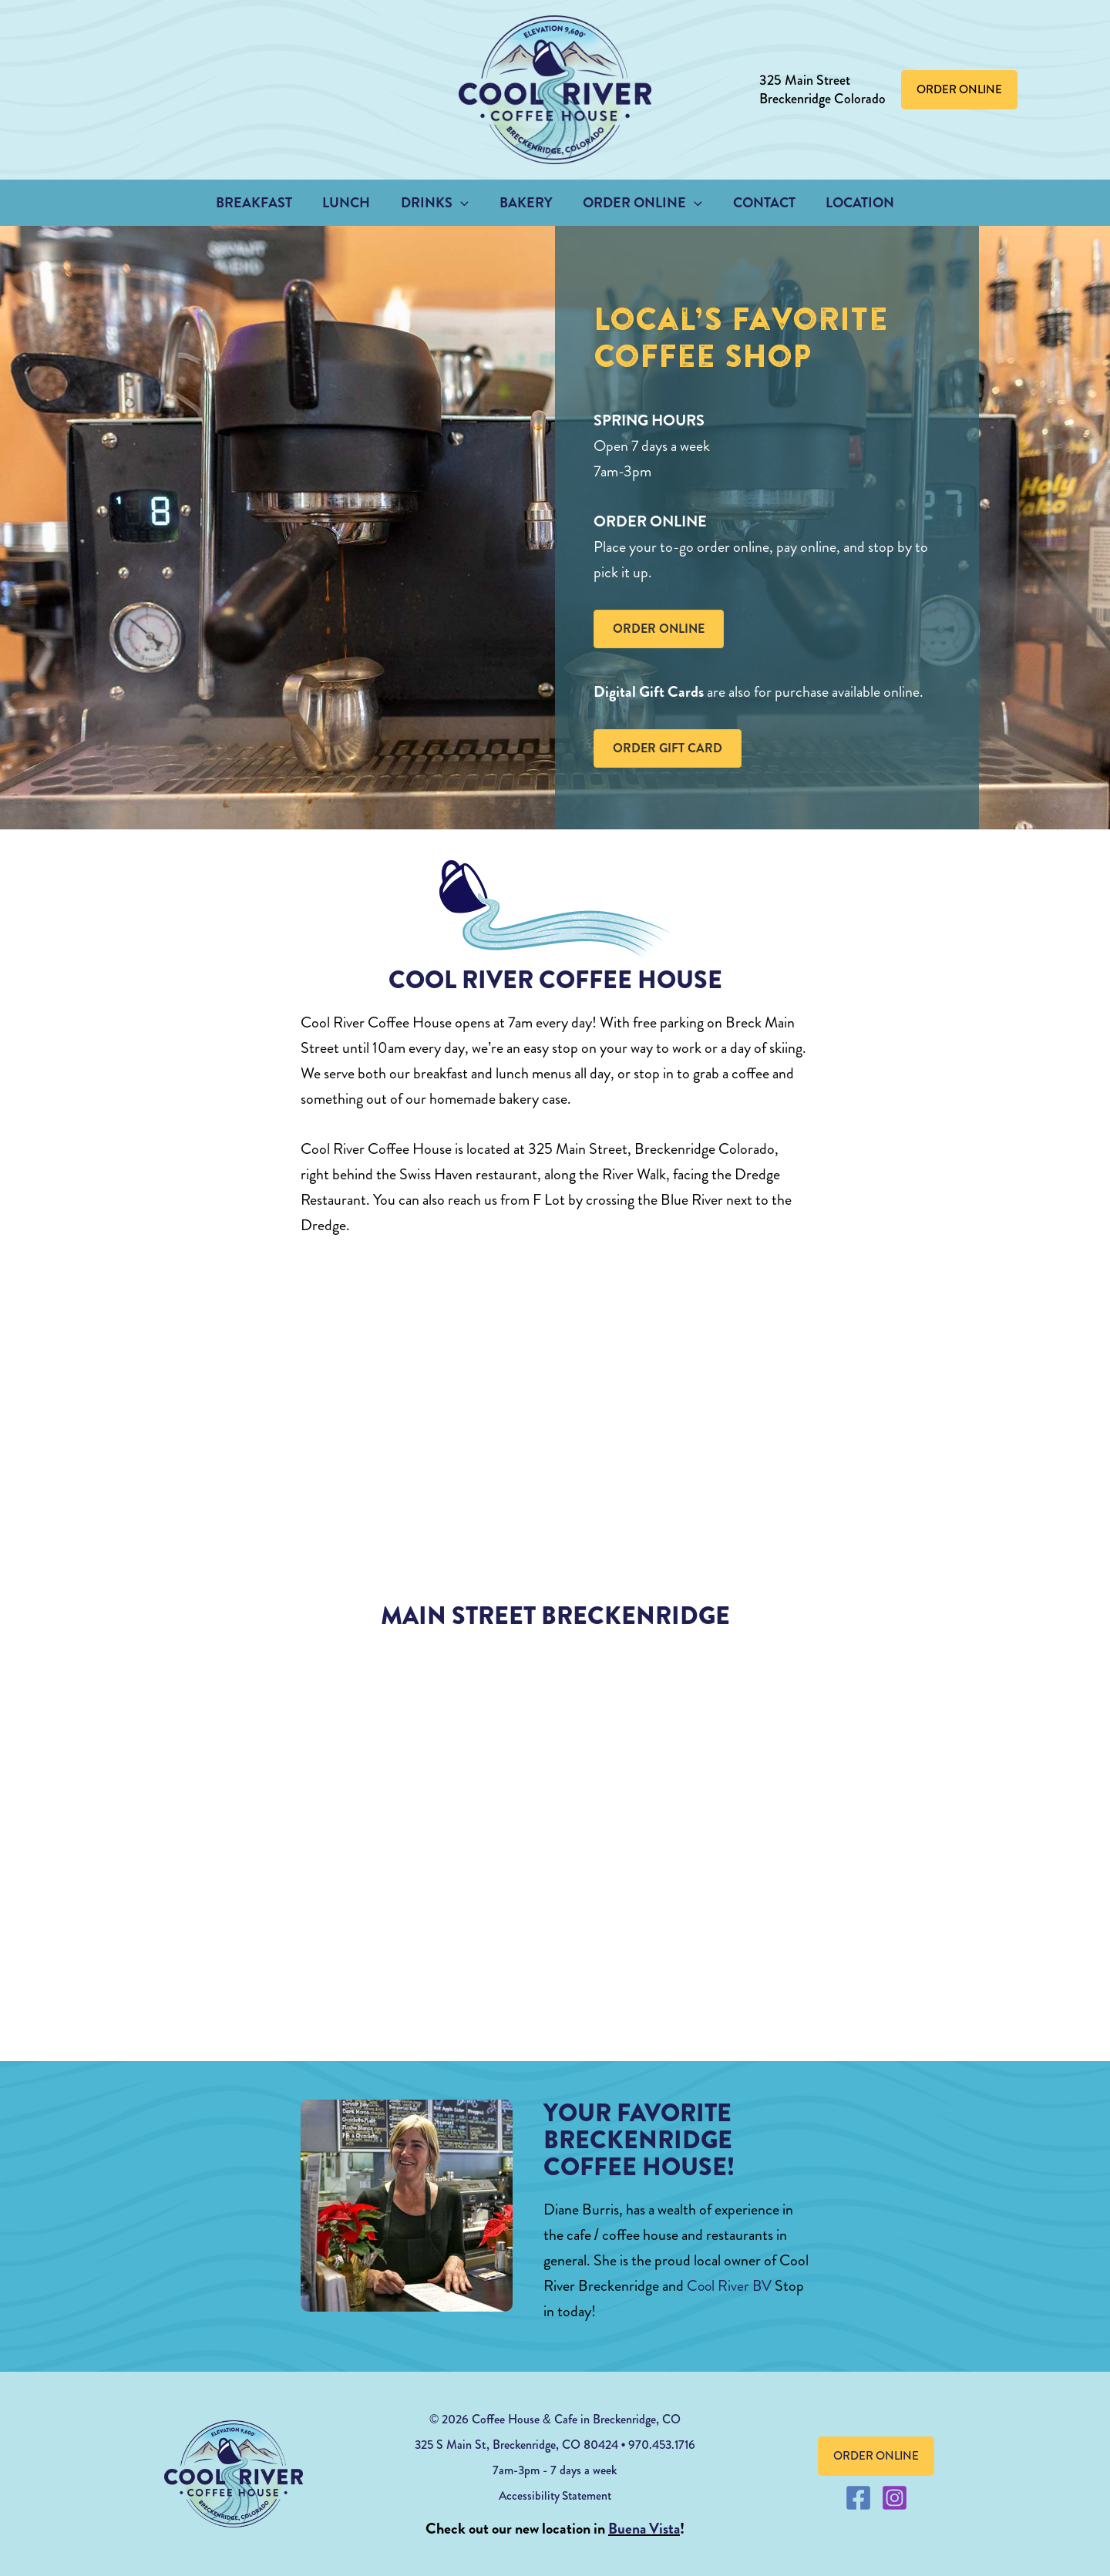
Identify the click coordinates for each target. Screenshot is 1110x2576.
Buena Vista (644, 2528)
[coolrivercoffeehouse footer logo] (233, 2473)
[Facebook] (858, 2497)
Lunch (352, 203)
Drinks (438, 203)
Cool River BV (730, 2286)
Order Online (640, 203)
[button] (959, 89)
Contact (758, 203)
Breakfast (262, 203)
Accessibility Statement (555, 2495)
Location (851, 203)
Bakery (526, 203)
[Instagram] (894, 2497)
